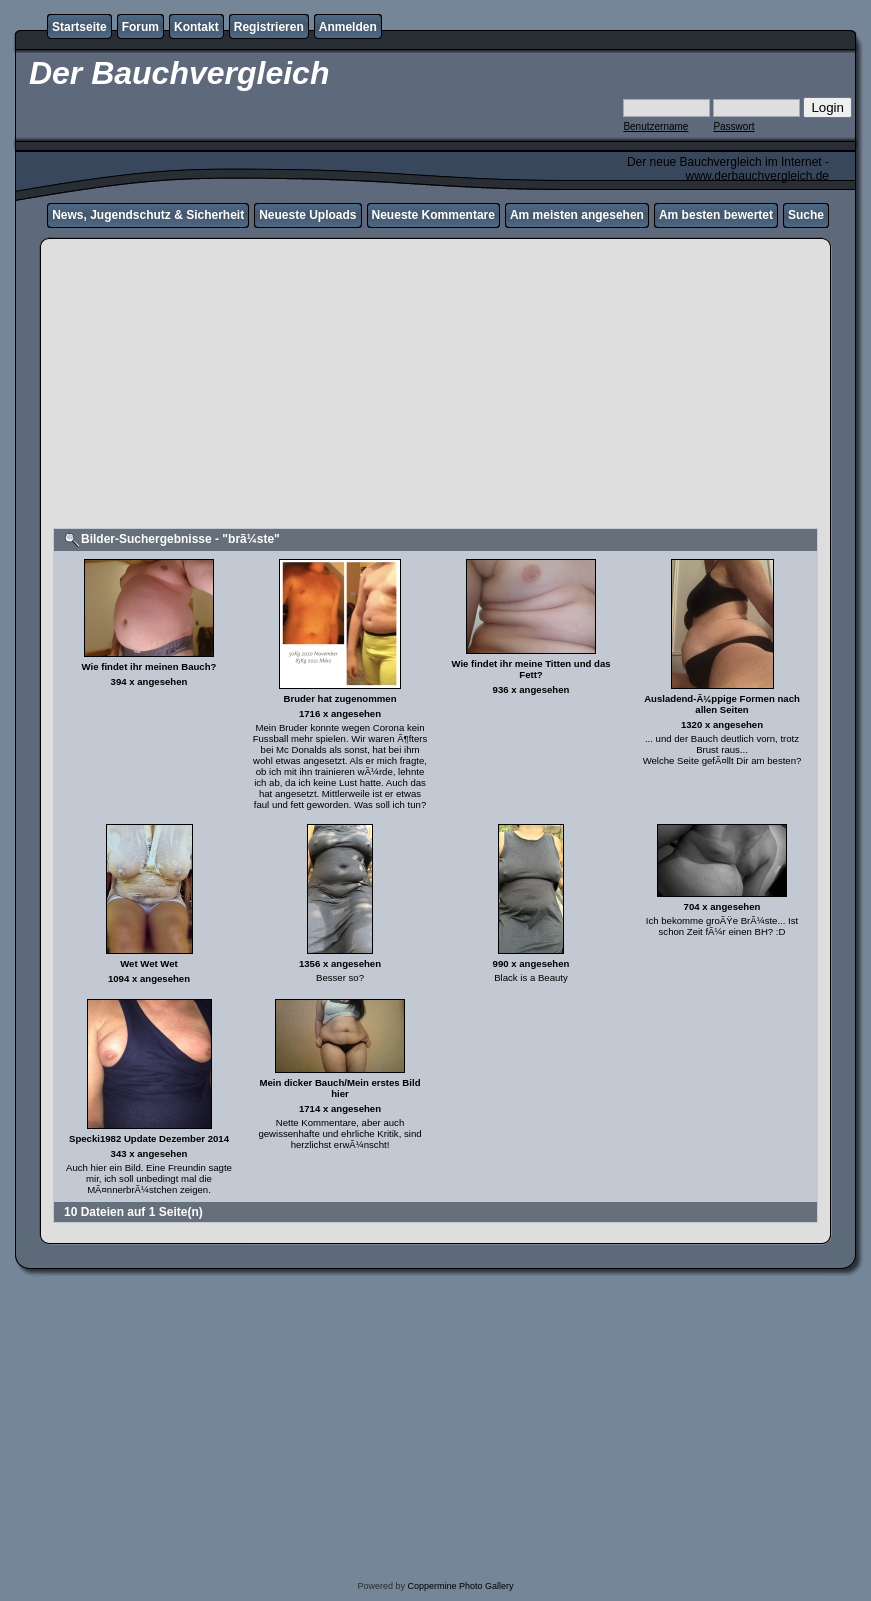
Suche (806, 215)
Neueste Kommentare (433, 215)
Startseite (79, 27)
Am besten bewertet (716, 215)
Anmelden (348, 27)
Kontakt (196, 27)
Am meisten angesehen (577, 215)
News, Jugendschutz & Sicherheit (148, 215)
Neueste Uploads (307, 215)
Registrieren (269, 27)
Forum (140, 27)
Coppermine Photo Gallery (460, 1586)
